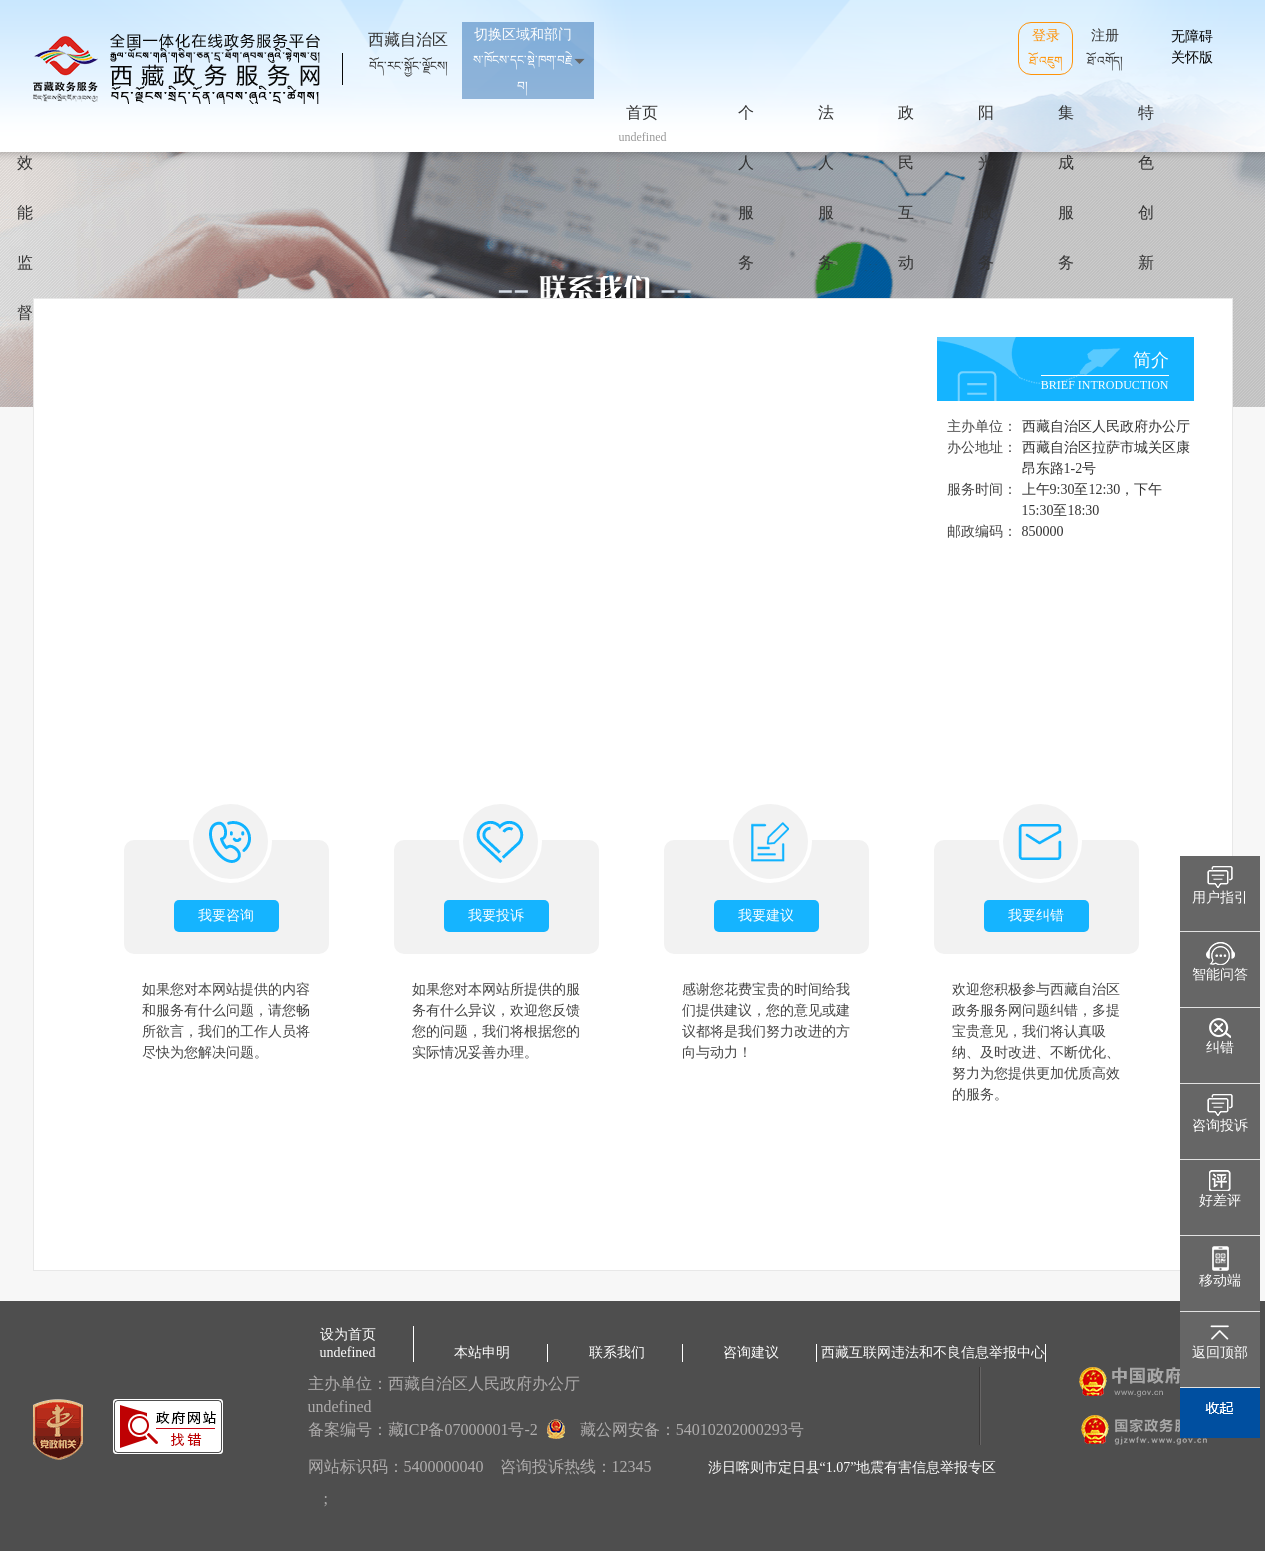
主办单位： (982, 426)
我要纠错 (1036, 915)
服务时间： (982, 489)
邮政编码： (982, 531)
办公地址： (982, 447)
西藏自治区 (408, 44)
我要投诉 (496, 915)
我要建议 (766, 915)
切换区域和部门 (523, 60)
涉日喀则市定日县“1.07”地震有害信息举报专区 (852, 1467)
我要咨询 (226, 915)
